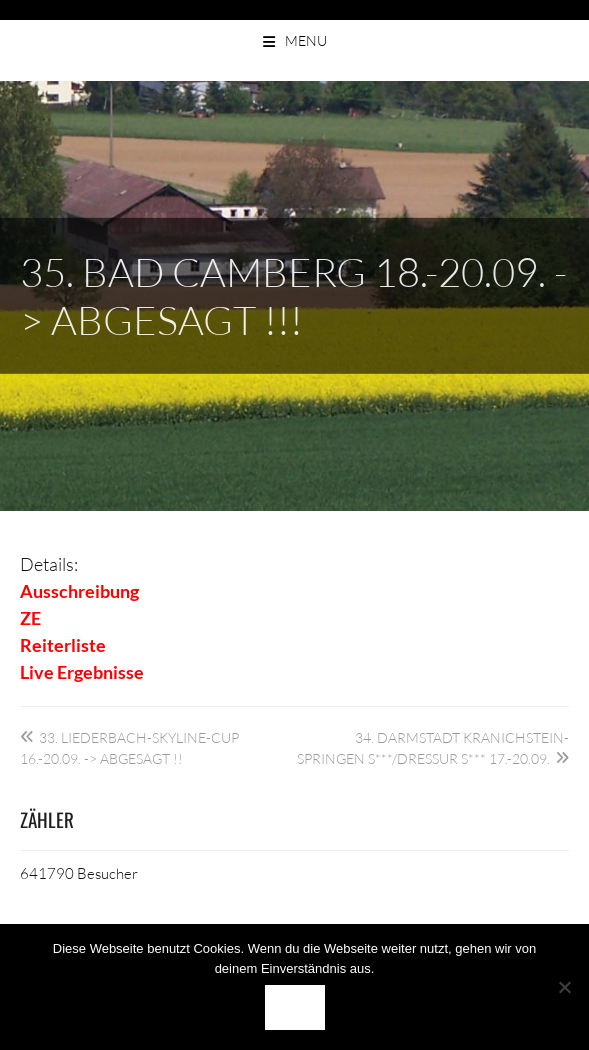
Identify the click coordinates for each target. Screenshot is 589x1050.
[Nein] (564, 987)
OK (295, 1007)
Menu (306, 40)
